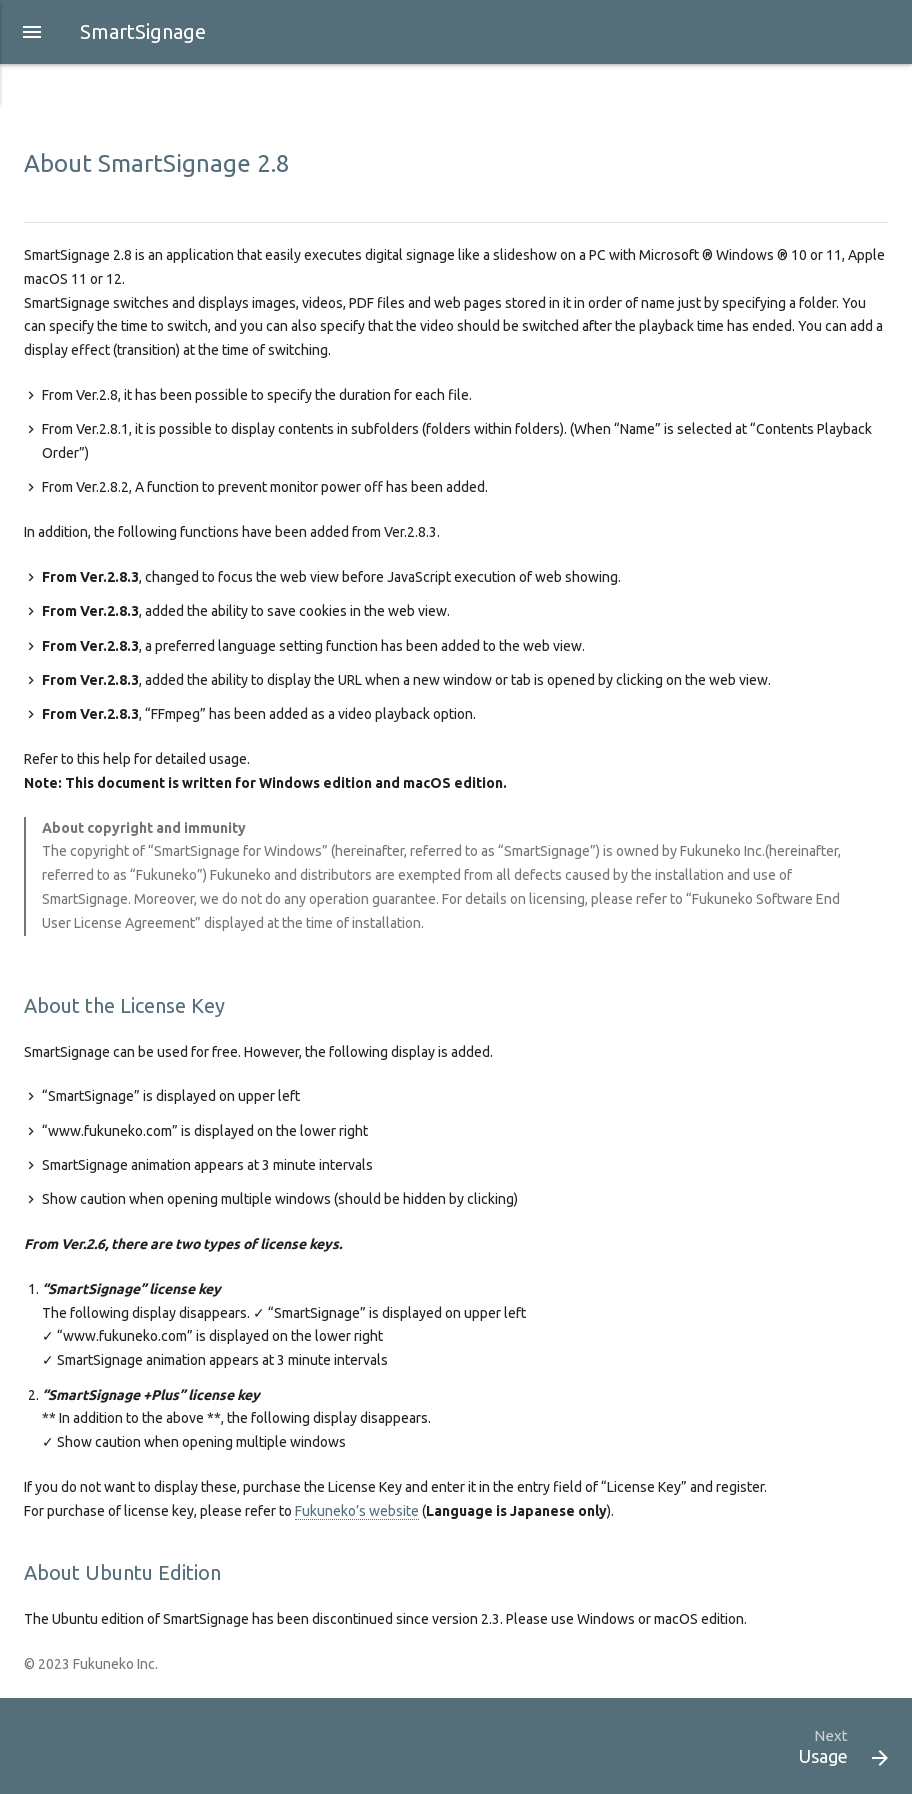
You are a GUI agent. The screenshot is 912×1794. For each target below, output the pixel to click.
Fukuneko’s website (357, 1511)
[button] (32, 32)
